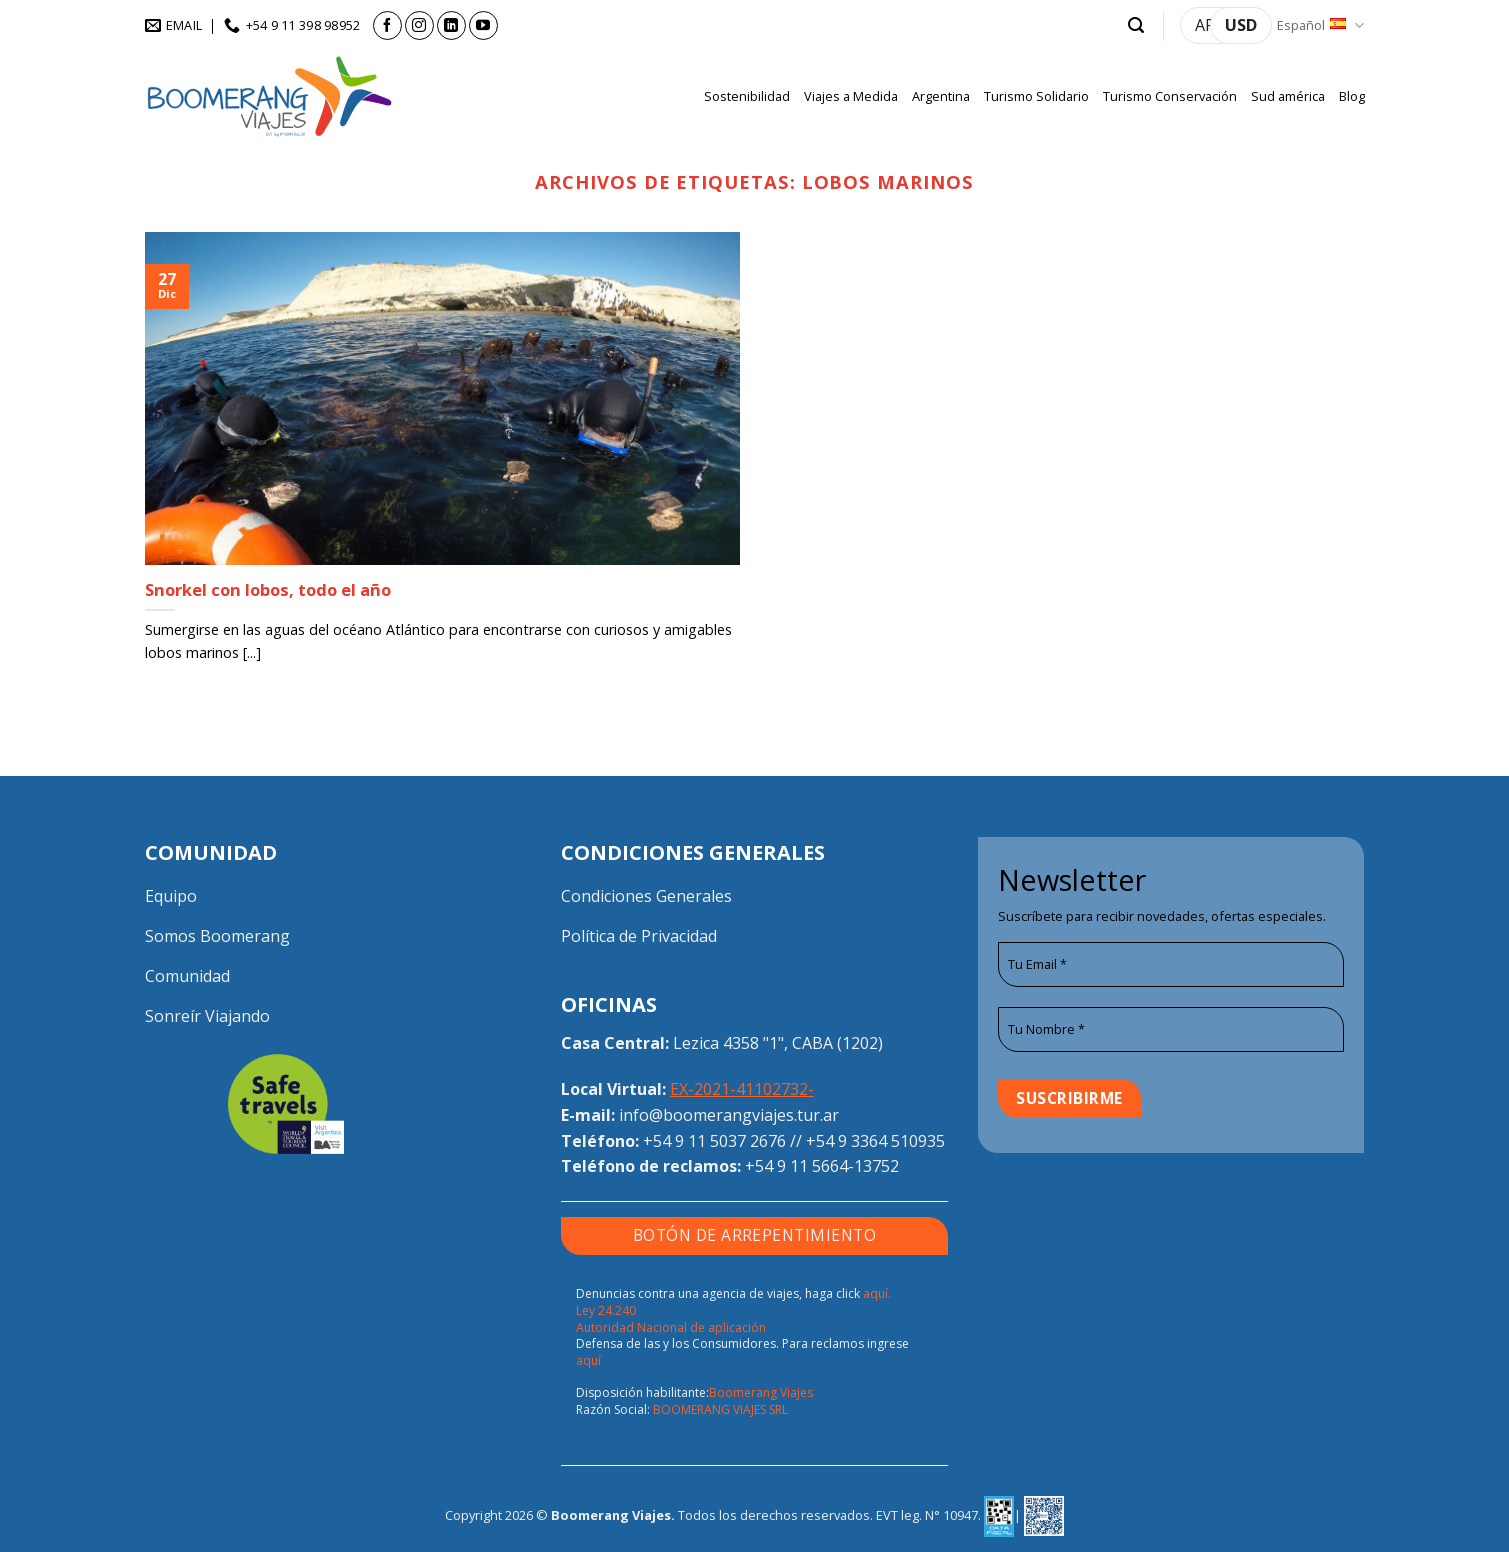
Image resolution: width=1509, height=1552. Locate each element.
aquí (588, 1360)
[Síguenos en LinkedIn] (451, 25)
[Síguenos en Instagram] (419, 25)
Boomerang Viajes (761, 1392)
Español (1320, 25)
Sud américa (1288, 96)
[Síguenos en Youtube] (483, 25)
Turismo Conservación (1170, 96)
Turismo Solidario (1036, 96)
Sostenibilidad (747, 96)
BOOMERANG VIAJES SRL (720, 1409)
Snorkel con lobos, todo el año (268, 590)
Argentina (941, 96)
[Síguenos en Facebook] (387, 25)
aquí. (877, 1293)
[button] (1136, 25)
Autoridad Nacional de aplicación (671, 1327)
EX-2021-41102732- (742, 1089)
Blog (1352, 96)
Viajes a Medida (851, 96)
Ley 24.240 (606, 1310)
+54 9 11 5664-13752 (822, 1166)
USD (1241, 25)
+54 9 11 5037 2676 (714, 1141)
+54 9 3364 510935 (875, 1141)
